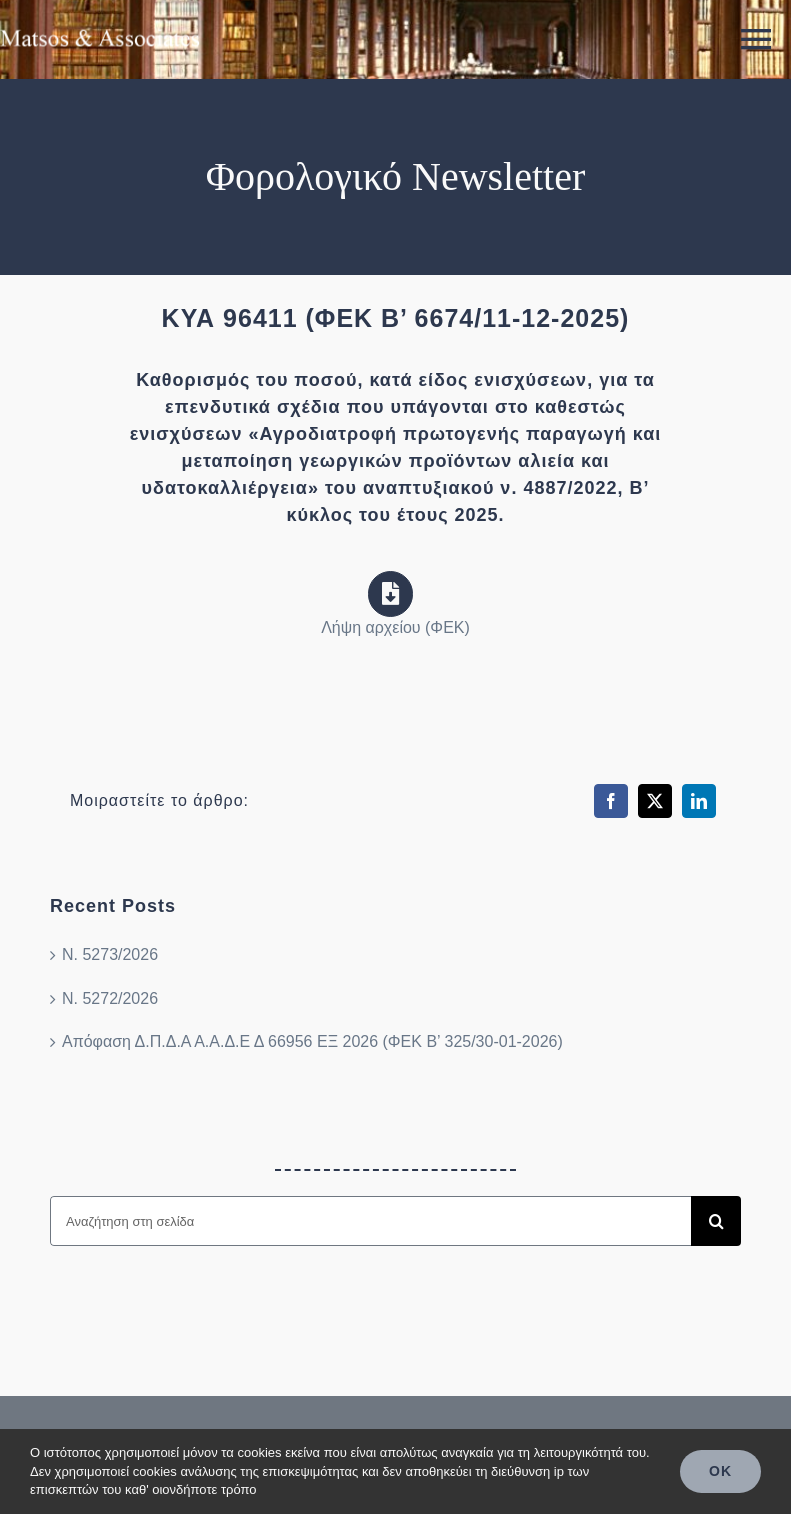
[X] (655, 801)
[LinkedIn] (699, 801)
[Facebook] (611, 801)
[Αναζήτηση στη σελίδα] (370, 1221)
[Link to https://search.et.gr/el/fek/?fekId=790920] (391, 594)
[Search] (716, 1221)
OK (720, 1471)
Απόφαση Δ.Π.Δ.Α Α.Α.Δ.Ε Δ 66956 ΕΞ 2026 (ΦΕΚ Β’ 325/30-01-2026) (312, 1041)
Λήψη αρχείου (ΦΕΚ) (395, 627)
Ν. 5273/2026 (110, 954)
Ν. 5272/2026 (110, 998)
